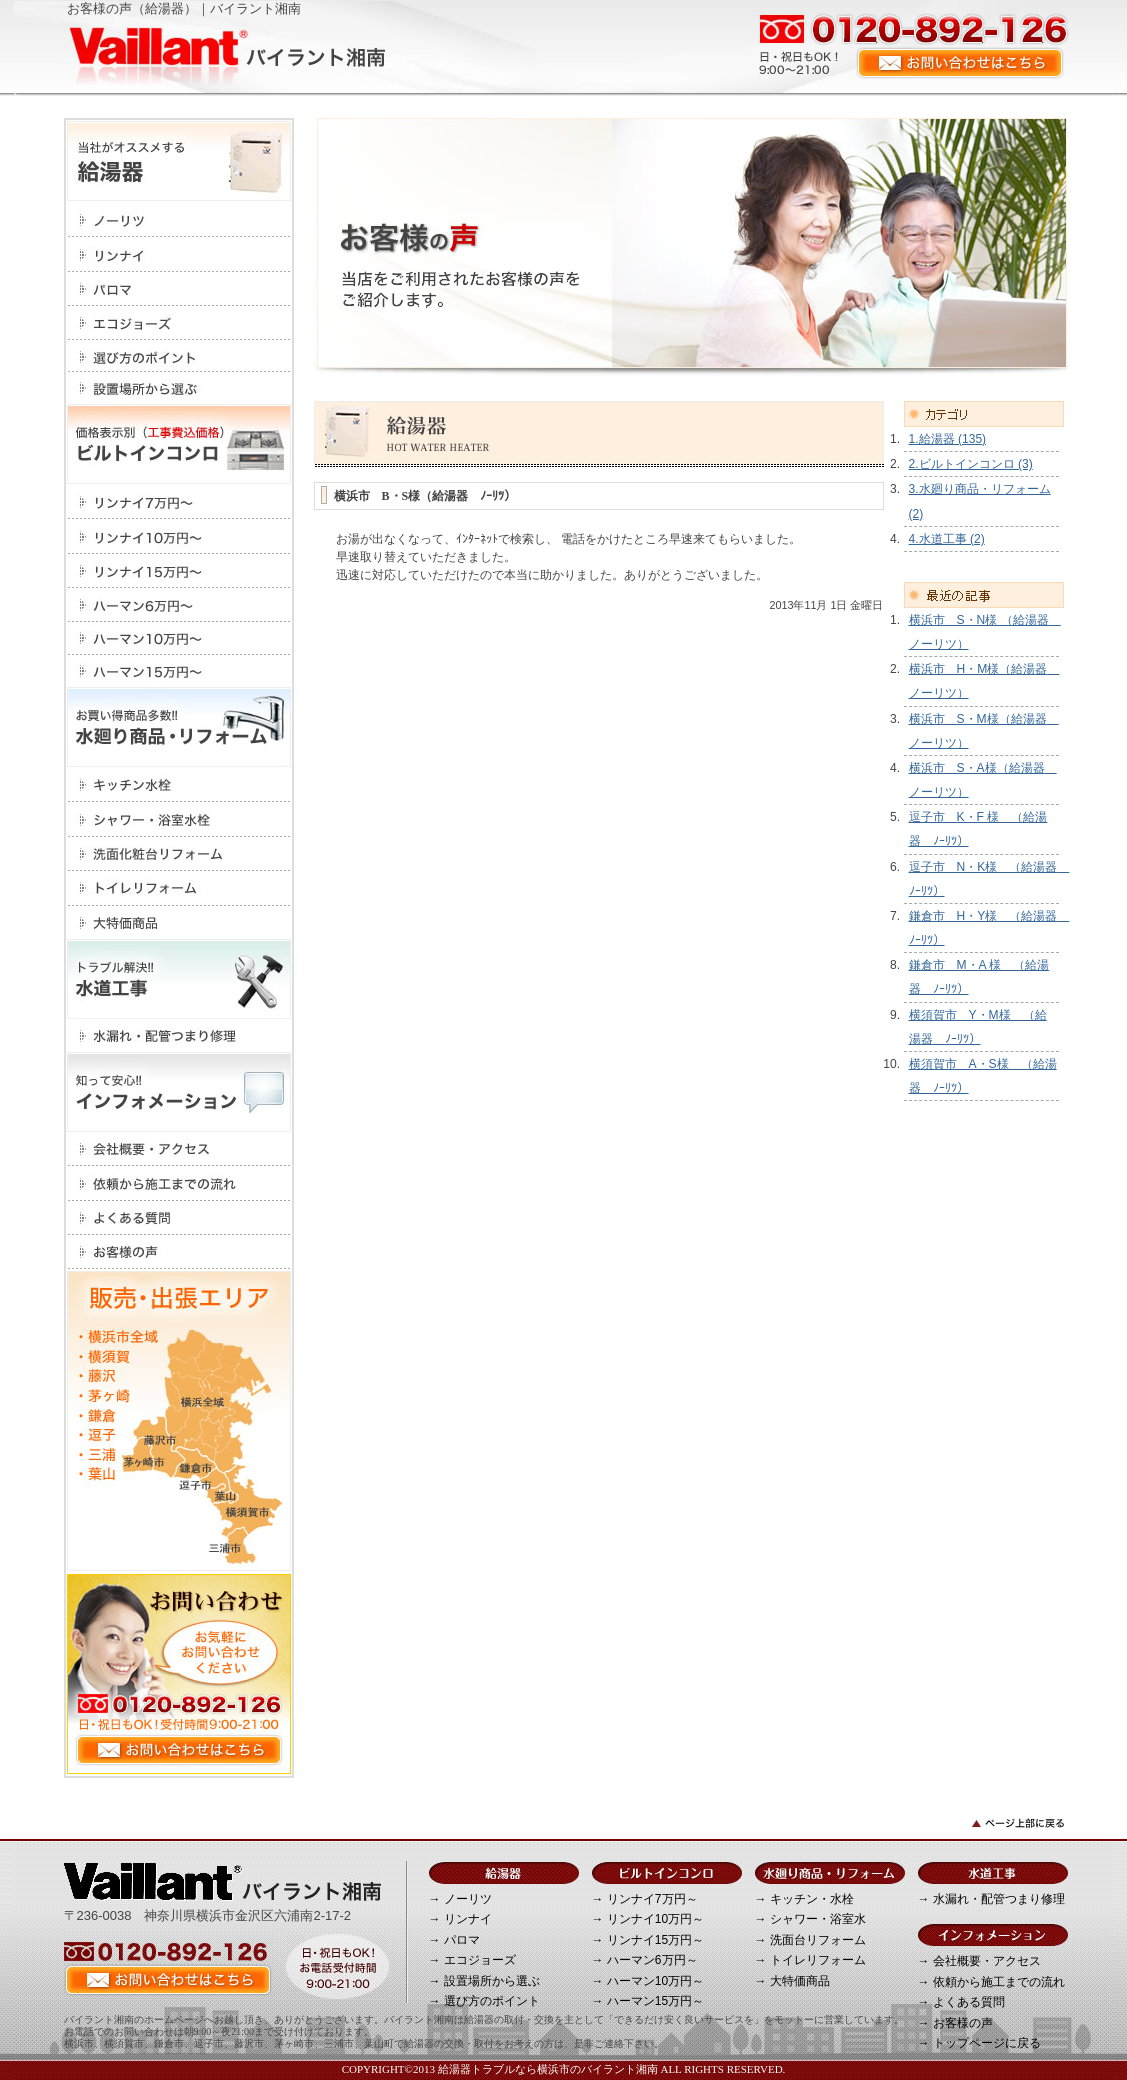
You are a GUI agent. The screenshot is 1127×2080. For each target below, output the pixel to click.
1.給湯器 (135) (948, 439)
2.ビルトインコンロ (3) (971, 464)
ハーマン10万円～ (179, 638)
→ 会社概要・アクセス (979, 1961)
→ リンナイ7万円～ (645, 1899)
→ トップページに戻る (979, 2043)
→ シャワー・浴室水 (810, 1919)
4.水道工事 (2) (947, 539)
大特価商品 (179, 922)
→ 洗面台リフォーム (810, 1940)
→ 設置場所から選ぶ (484, 1981)
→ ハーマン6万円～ (645, 1960)
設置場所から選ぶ (179, 388)
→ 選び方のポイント (484, 2001)
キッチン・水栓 (179, 784)
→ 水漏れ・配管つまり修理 (991, 1899)
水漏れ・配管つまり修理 (179, 1035)
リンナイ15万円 (179, 571)
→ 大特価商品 (792, 1981)
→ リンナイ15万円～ (648, 1940)
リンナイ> (179, 254)
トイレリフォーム (179, 888)
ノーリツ (179, 219)
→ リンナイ (460, 1919)
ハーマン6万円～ (179, 605)
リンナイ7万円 (179, 501)
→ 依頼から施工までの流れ (991, 1982)
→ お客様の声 (955, 2023)
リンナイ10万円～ (179, 536)
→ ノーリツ (460, 1899)
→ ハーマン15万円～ (648, 2001)
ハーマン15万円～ (179, 671)
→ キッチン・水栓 (804, 1899)
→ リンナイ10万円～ (648, 1919)
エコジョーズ (179, 323)
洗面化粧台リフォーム (179, 854)
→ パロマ (454, 1940)
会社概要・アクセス (179, 1149)
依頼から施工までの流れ (179, 1183)
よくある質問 (179, 1218)
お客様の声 (179, 1252)
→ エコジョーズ (472, 1960)
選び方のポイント (179, 356)
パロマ (179, 289)
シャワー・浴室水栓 (179, 819)
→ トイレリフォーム (810, 1960)
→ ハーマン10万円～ (648, 1981)
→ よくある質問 (961, 2002)
